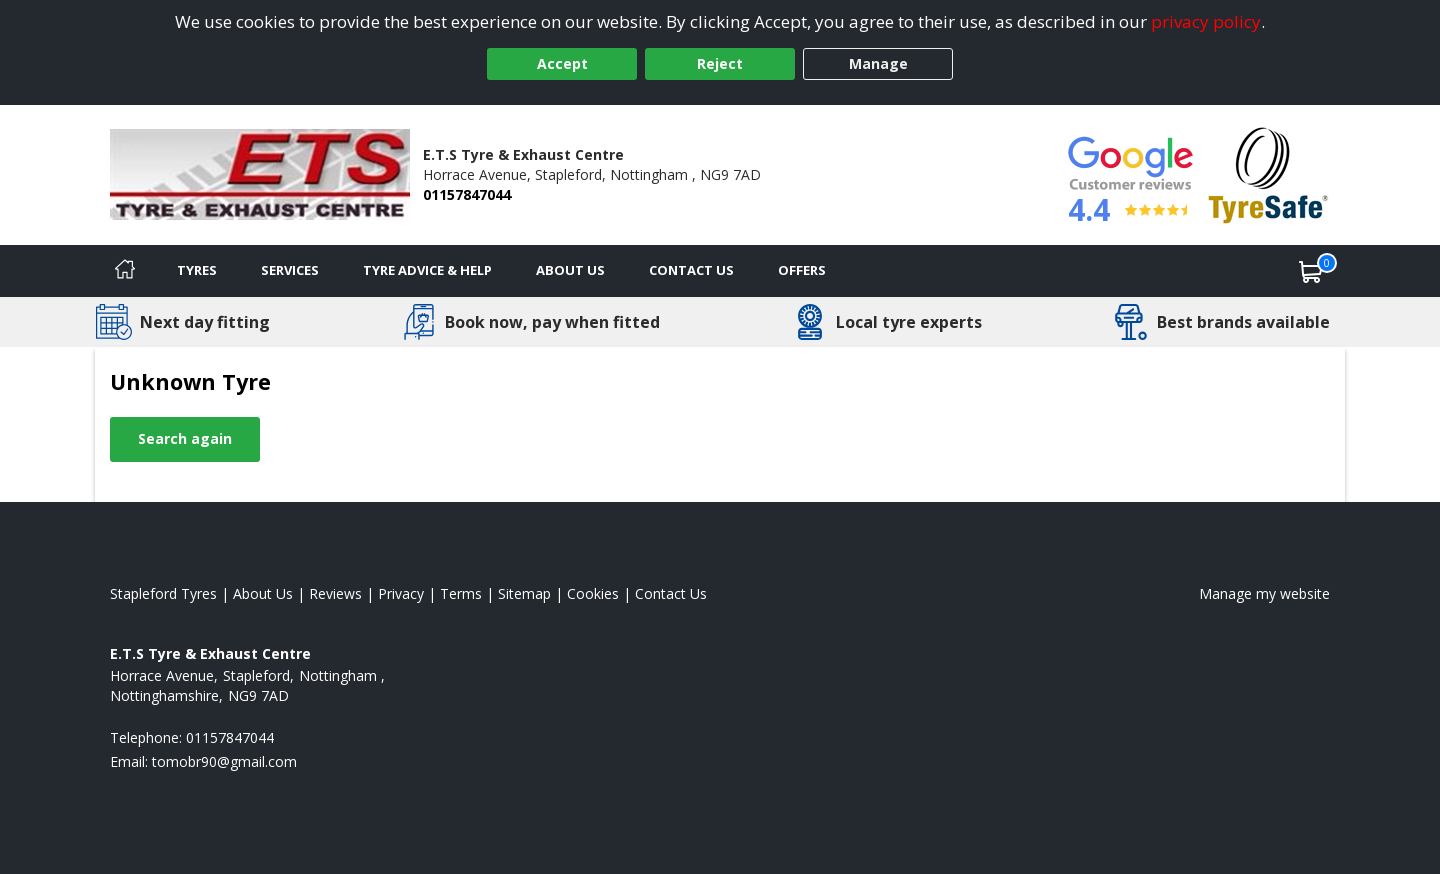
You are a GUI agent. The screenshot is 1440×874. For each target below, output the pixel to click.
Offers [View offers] (802, 270)
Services (290, 270)
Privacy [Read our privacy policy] (401, 593)
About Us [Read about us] (263, 593)
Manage (878, 63)
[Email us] (224, 761)
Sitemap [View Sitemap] (524, 593)
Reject (720, 63)
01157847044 (467, 194)
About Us (570, 270)
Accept (562, 63)
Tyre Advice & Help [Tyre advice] (427, 270)
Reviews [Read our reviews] (335, 593)
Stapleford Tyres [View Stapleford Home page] (163, 593)
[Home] (125, 271)
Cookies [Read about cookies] (593, 593)
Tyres (197, 270)
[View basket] (1311, 271)
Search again (185, 438)
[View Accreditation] (1268, 173)
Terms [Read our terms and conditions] (461, 593)
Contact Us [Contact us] (691, 270)
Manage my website (1264, 593)
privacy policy (1206, 21)
